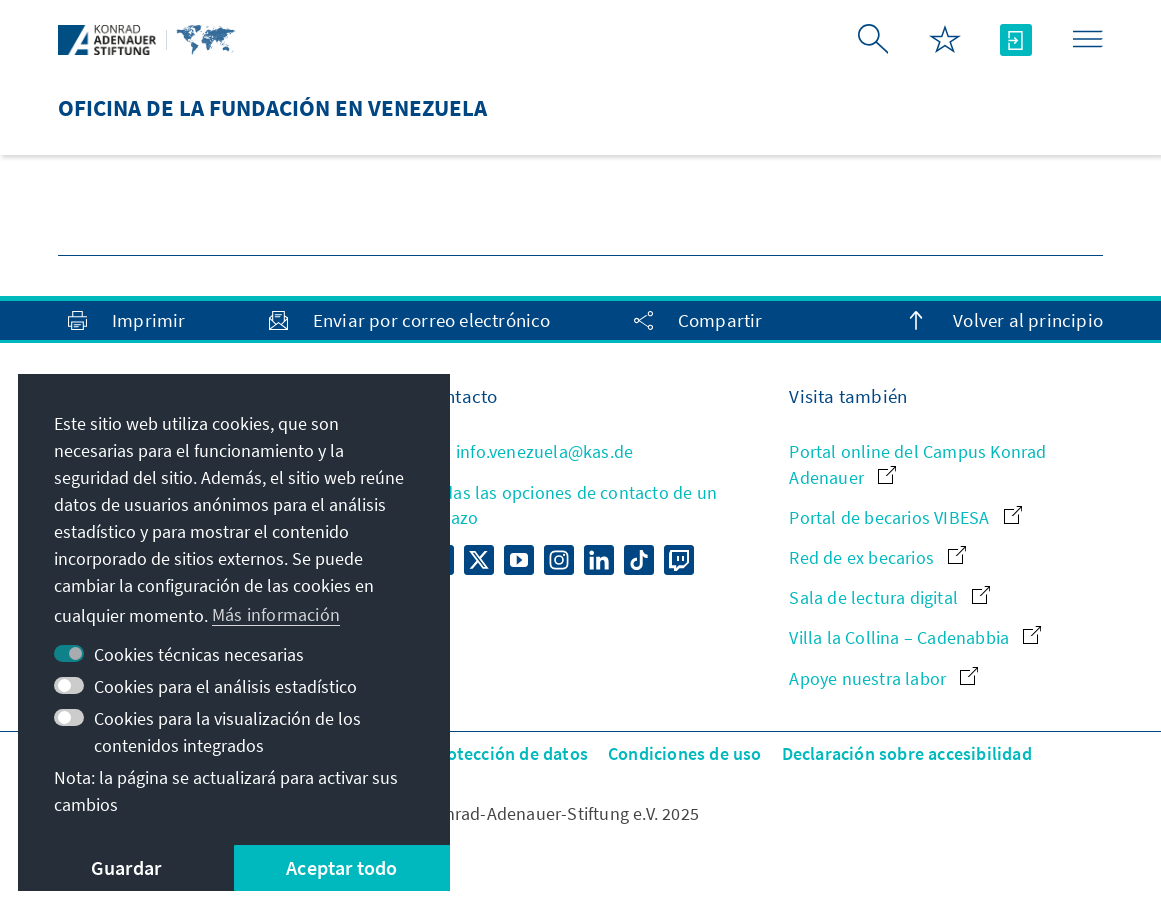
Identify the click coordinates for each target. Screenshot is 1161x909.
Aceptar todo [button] (341, 867)
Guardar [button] (126, 867)
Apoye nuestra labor (883, 678)
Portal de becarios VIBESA (905, 517)
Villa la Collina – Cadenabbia (915, 637)
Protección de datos (508, 753)
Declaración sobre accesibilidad (907, 753)
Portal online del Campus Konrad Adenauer (917, 464)
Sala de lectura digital (889, 597)
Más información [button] (276, 614)
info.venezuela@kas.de (528, 451)
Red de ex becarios (877, 557)
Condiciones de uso (685, 753)
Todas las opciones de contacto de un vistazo (570, 505)
